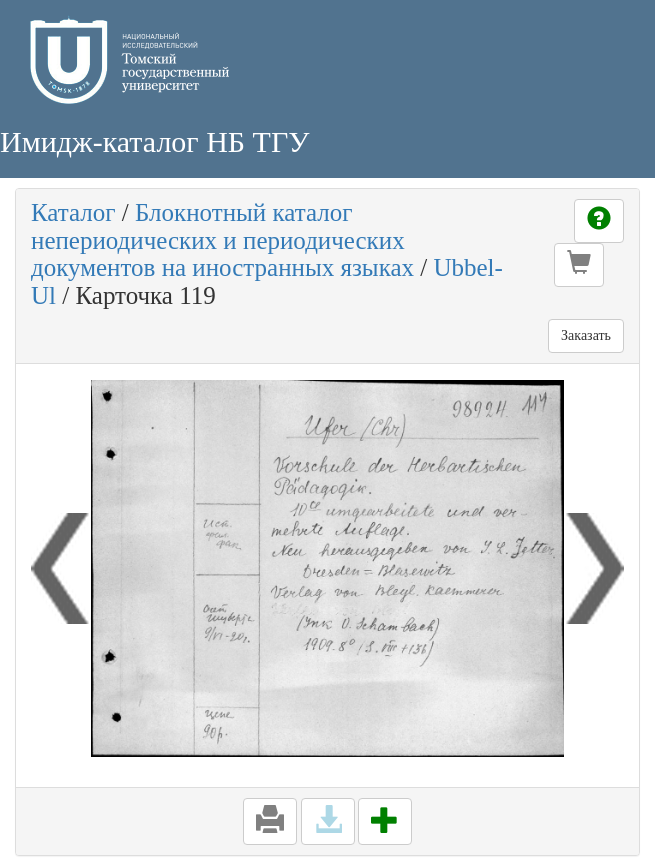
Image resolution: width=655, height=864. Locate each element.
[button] (579, 265)
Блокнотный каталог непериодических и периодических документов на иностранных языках (222, 240)
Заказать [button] (586, 335)
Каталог (73, 212)
